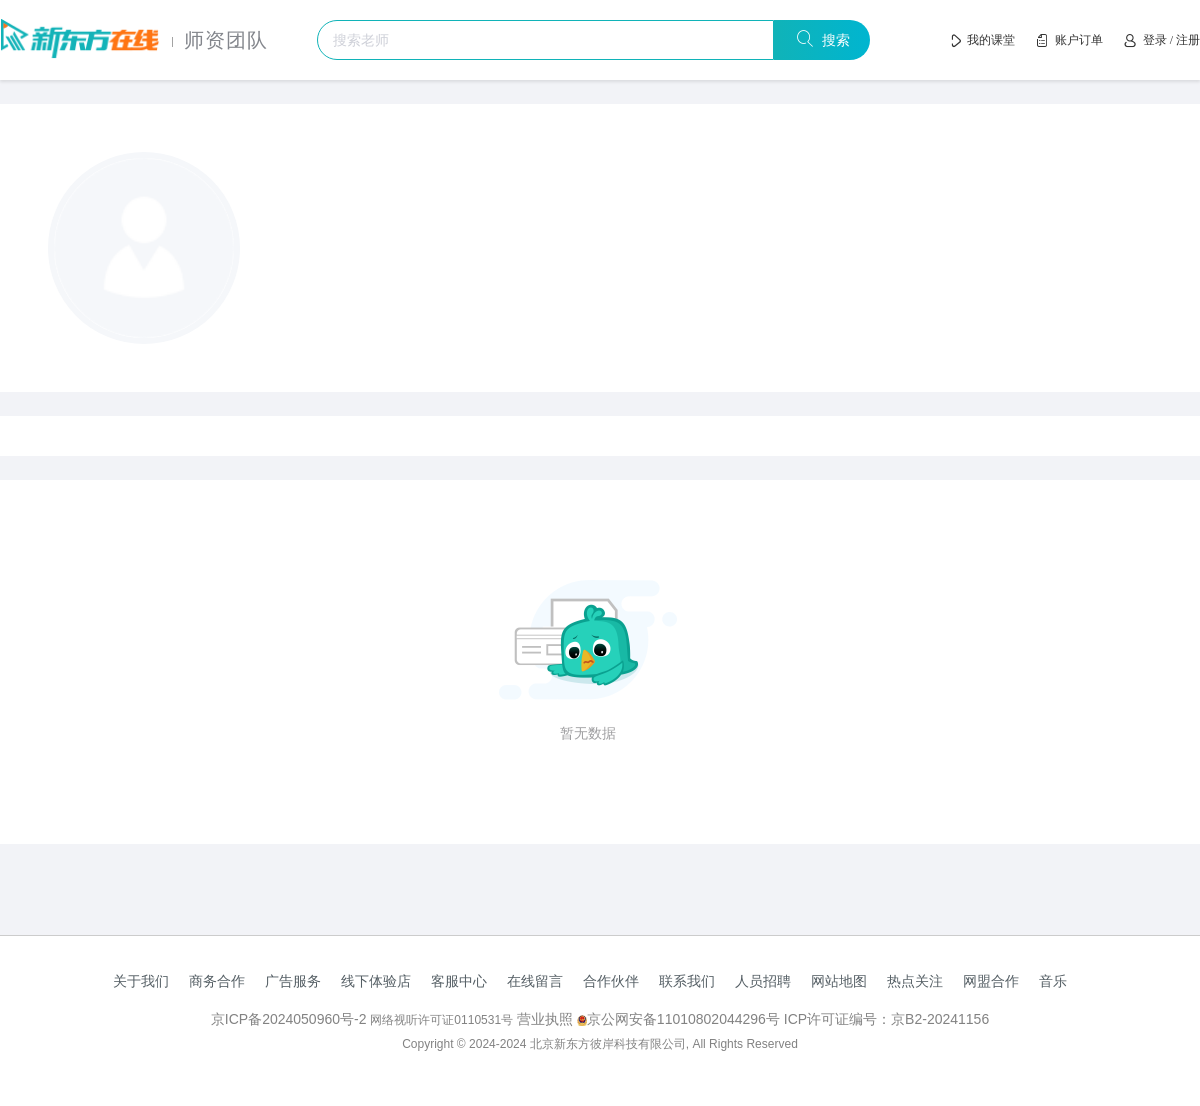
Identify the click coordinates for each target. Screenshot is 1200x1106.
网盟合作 (991, 981)
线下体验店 (376, 981)
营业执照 (545, 1019)
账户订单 (1079, 40)
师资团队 (226, 40)
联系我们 (687, 981)
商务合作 (217, 981)
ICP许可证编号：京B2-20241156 (886, 1019)
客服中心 (459, 981)
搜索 (832, 40)
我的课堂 (991, 40)
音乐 (1053, 981)
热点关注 (915, 981)
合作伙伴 (611, 981)
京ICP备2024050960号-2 (291, 1019)
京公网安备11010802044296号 (680, 1019)
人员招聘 (763, 981)
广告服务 (293, 981)
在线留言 (535, 981)
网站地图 (839, 981)
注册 (1188, 40)
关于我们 (141, 981)
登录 (1155, 40)
